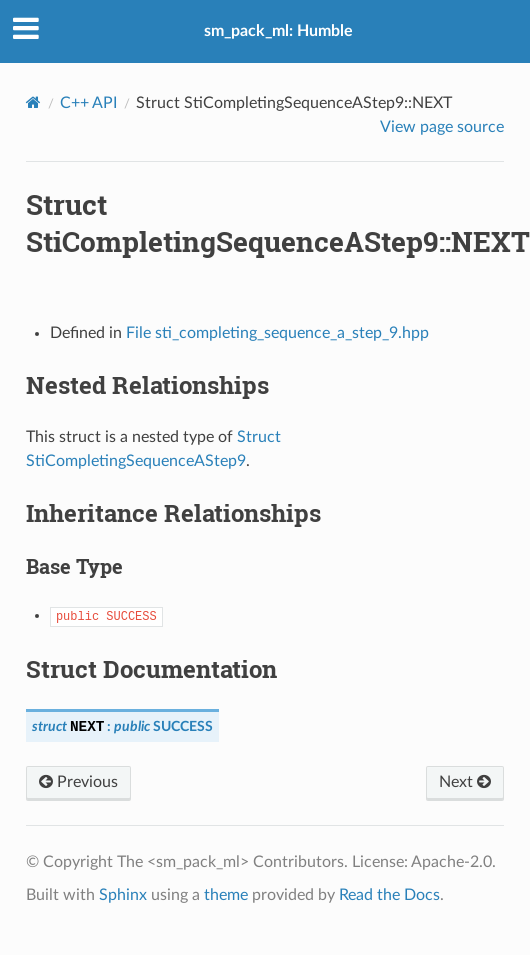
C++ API (88, 103)
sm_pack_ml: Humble (278, 31)
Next (465, 782)
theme (226, 895)
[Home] (33, 102)
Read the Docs (389, 895)
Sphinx (123, 895)
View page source (442, 127)
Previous (78, 782)
